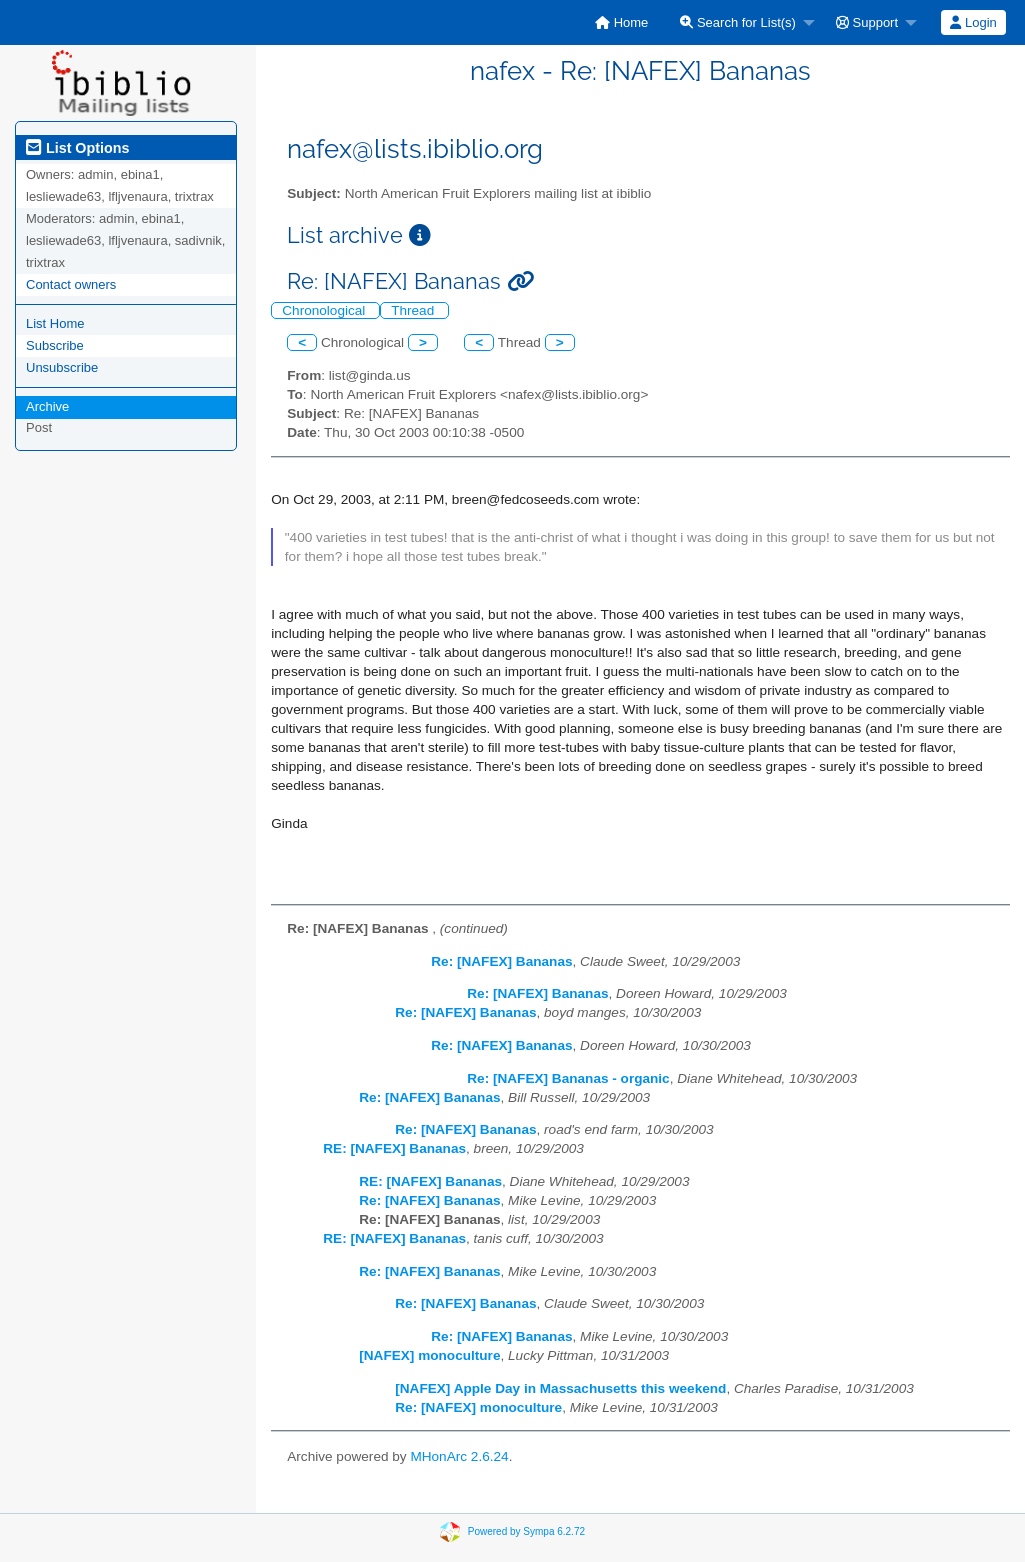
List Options (77, 148)
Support (867, 22)
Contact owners (71, 284)
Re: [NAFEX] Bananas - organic (568, 1078)
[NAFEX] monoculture (429, 1355)
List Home (55, 323)
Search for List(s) (738, 22)
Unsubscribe (62, 367)
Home (621, 22)
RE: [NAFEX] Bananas (394, 1148)
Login (973, 22)
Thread (414, 310)
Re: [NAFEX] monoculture (478, 1407)
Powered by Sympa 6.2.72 (526, 1531)
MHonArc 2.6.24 (459, 1456)
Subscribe (55, 345)
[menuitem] (621, 22)
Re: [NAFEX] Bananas (501, 961)
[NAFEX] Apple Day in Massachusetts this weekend (560, 1388)
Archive (47, 406)
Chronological (325, 310)
